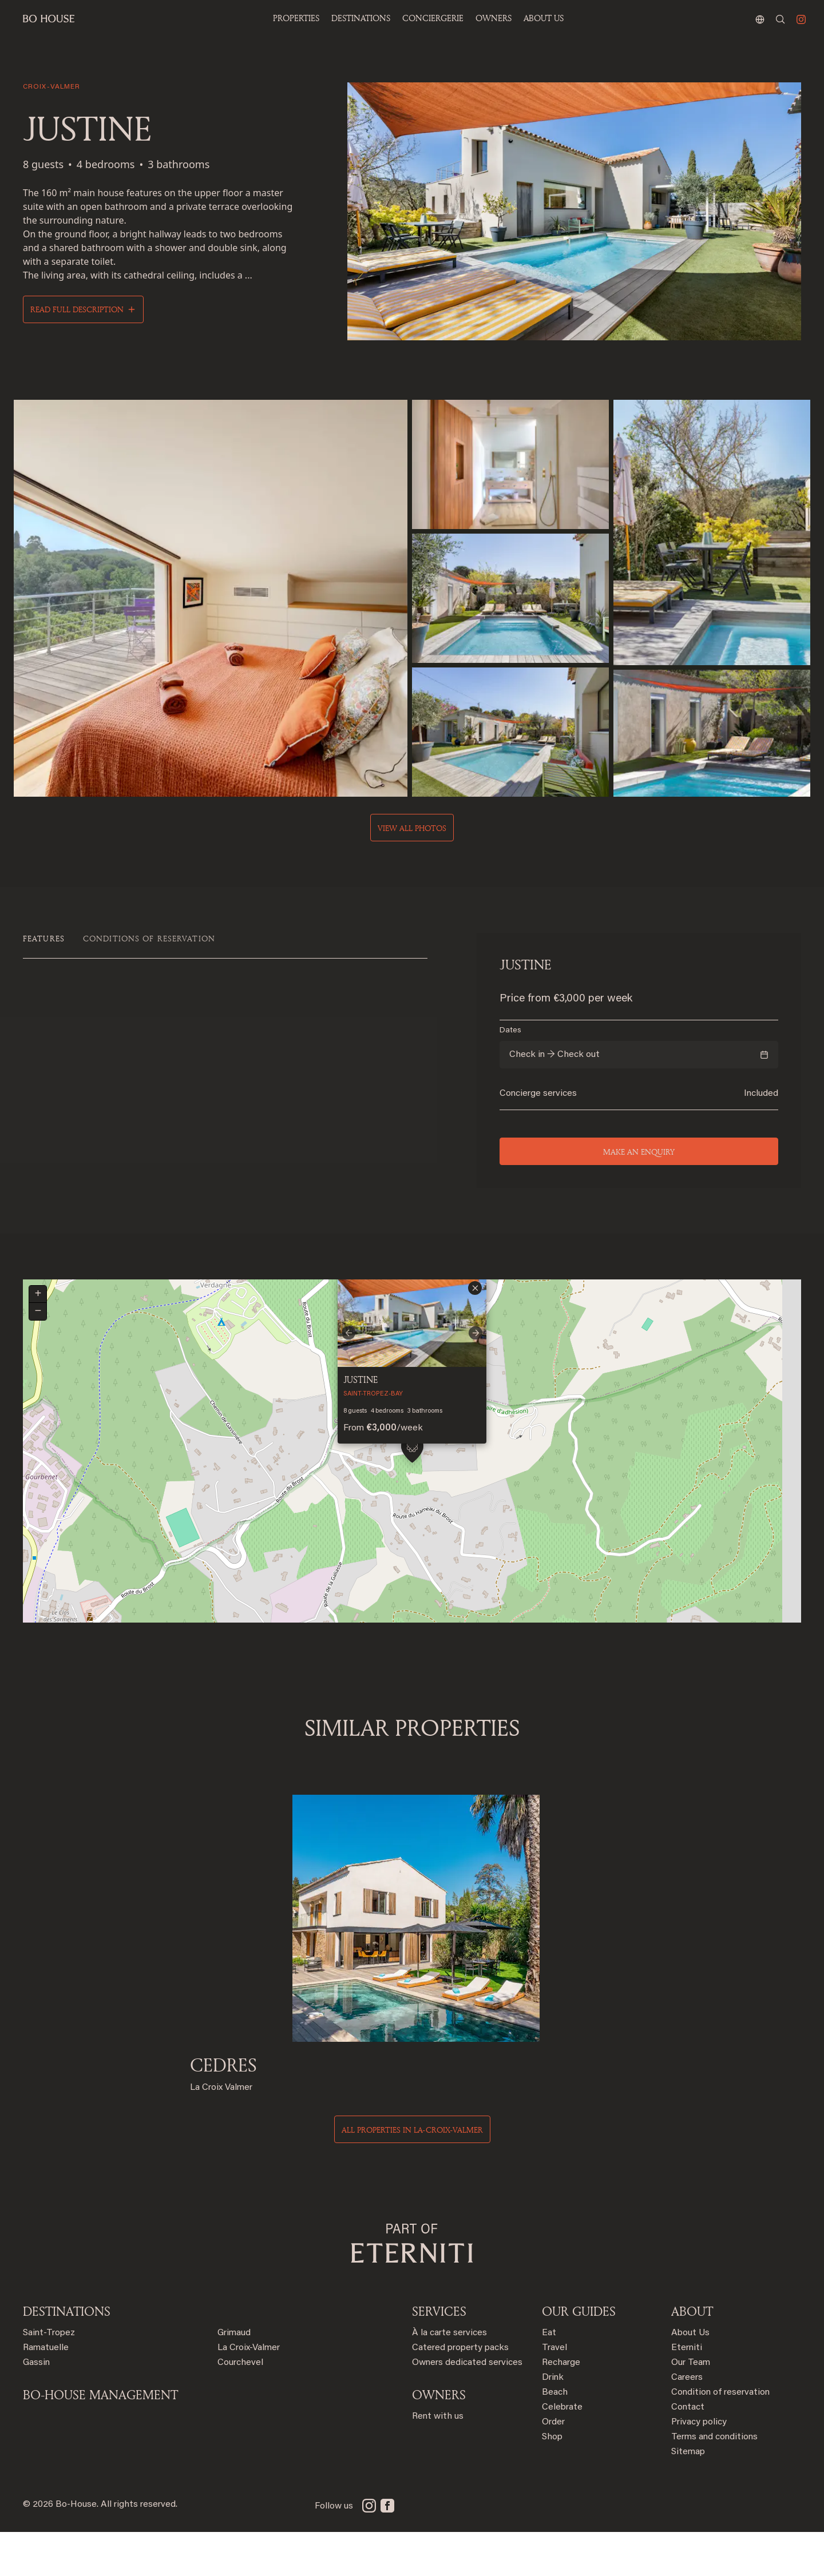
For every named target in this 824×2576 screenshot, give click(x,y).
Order (553, 2466)
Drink (553, 2421)
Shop (552, 2481)
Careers (687, 2421)
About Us (690, 2377)
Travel (554, 2391)
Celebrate (562, 2451)
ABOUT (692, 2355)
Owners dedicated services (467, 2406)
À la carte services (449, 2377)
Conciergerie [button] (433, 18)
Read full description (77, 309)
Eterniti (686, 2391)
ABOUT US (544, 18)
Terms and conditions (714, 2481)
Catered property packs (460, 2391)
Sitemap (688, 2496)
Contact (687, 2451)
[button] (412, 1501)
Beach (555, 2436)
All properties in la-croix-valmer (412, 2173)
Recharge (561, 2406)
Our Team (690, 2406)
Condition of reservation (720, 2436)
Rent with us (438, 2460)
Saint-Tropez (49, 2377)
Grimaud (234, 2377)
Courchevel (240, 2406)
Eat (549, 2377)
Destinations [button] (360, 18)
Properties (296, 18)
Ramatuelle (46, 2391)
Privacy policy (699, 2466)
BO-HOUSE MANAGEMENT (100, 2438)
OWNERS (494, 18)
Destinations (66, 2355)
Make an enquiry (639, 1151)
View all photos (412, 827)
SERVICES (439, 2355)
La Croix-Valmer (248, 2391)
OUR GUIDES (579, 2355)
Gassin (36, 2406)
